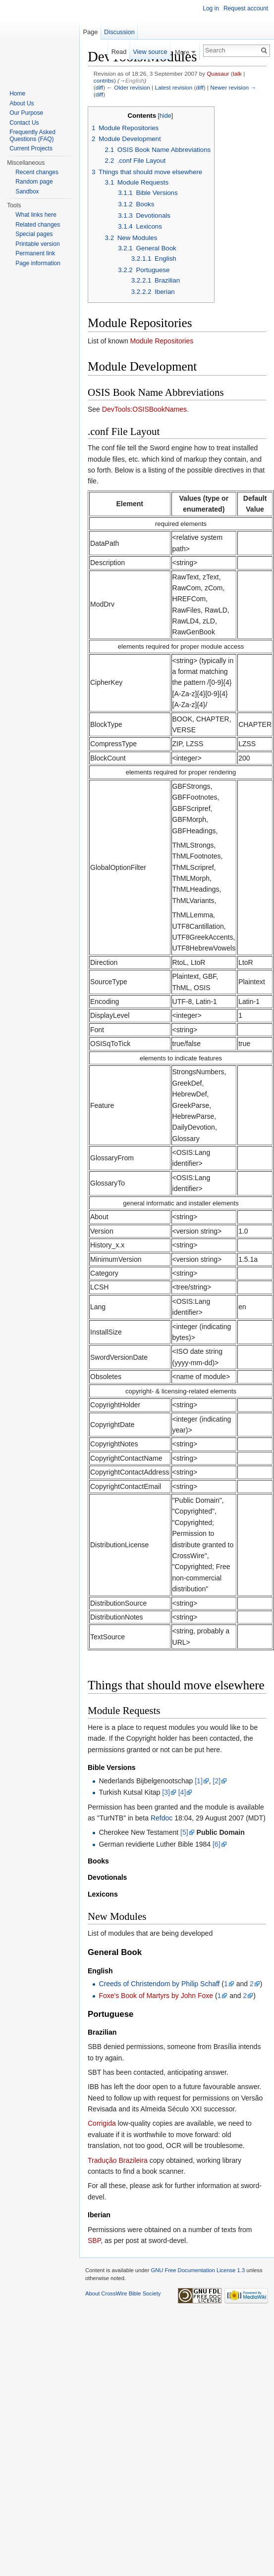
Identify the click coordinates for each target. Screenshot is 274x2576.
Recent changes (36, 172)
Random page (34, 181)
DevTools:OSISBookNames (144, 409)
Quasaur (218, 73)
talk (237, 73)
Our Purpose (26, 112)
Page (90, 32)
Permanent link (35, 253)
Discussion (119, 32)
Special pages (34, 234)
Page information (37, 263)
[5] (184, 1832)
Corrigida (102, 2123)
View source (150, 51)
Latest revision (173, 87)
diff (99, 87)
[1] (199, 1781)
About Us (21, 103)
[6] (216, 1844)
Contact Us (24, 122)
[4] (182, 1792)
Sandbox (27, 191)
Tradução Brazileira (118, 2160)
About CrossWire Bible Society (123, 2293)
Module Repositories (162, 341)
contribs (104, 80)
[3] (166, 1792)
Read (119, 51)
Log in (211, 8)
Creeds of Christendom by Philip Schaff (159, 1984)
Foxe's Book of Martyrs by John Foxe (156, 1996)
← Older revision (128, 87)
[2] (217, 1781)
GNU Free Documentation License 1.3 (198, 2270)
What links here (35, 214)
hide (165, 115)
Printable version (37, 243)
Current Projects (31, 148)
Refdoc (161, 1818)
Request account (245, 8)
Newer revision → (233, 87)
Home (17, 93)
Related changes (37, 224)
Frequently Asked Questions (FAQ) (32, 136)
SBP (94, 2240)
